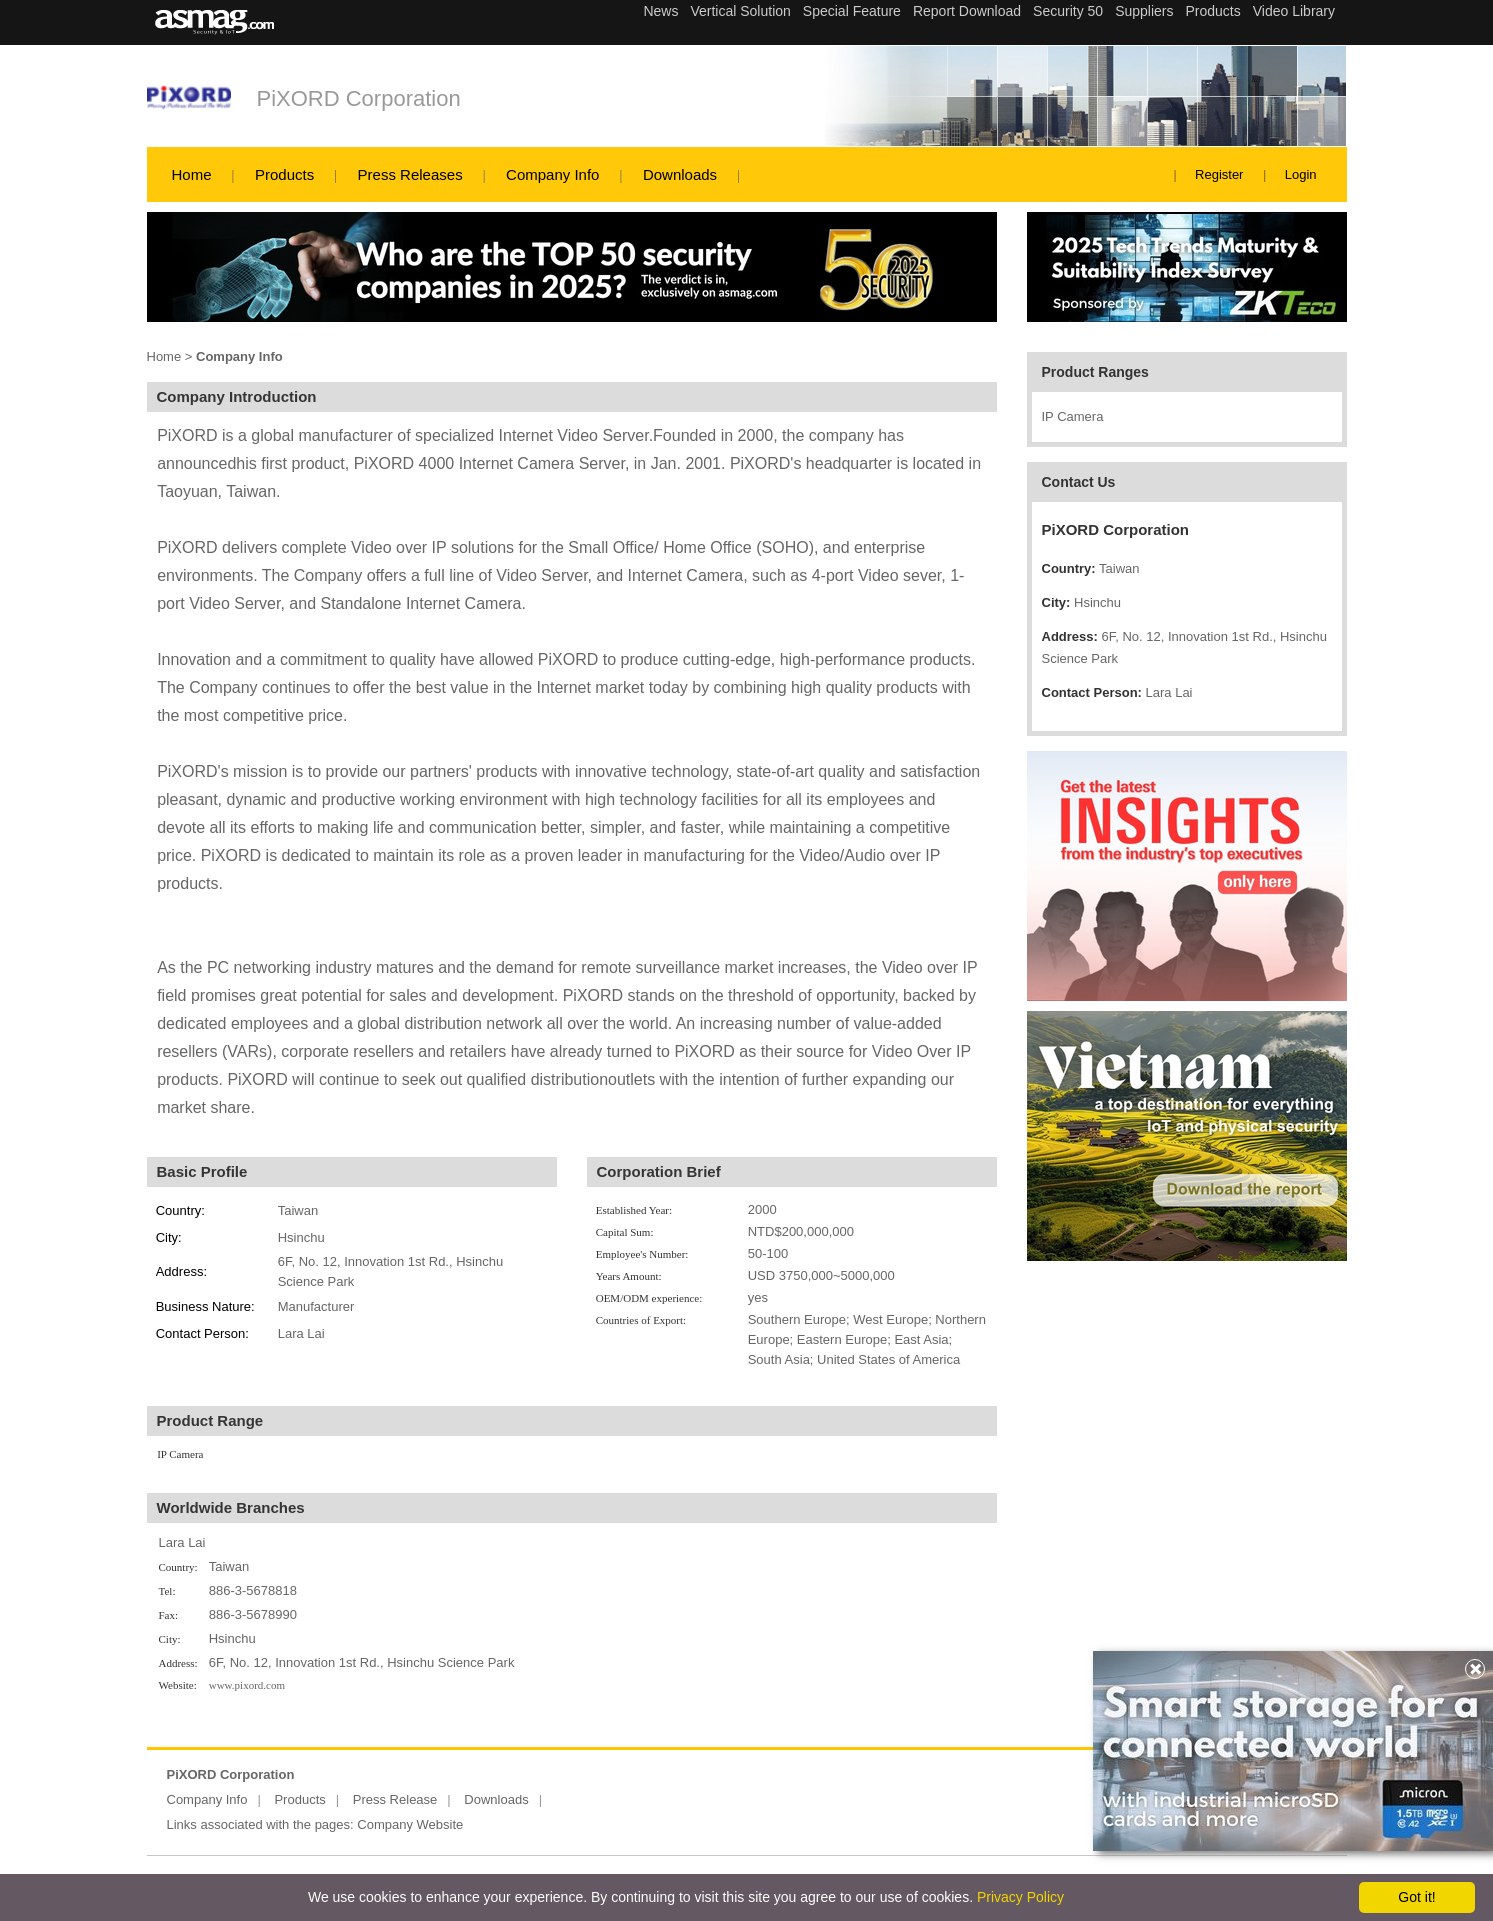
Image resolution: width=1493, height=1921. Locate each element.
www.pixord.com (247, 1685)
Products (284, 174)
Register (1219, 174)
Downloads (680, 174)
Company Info (552, 174)
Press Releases (410, 174)
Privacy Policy (1020, 1897)
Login (1301, 174)
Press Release (395, 1799)
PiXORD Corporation (359, 98)
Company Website (410, 1824)
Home (192, 174)
